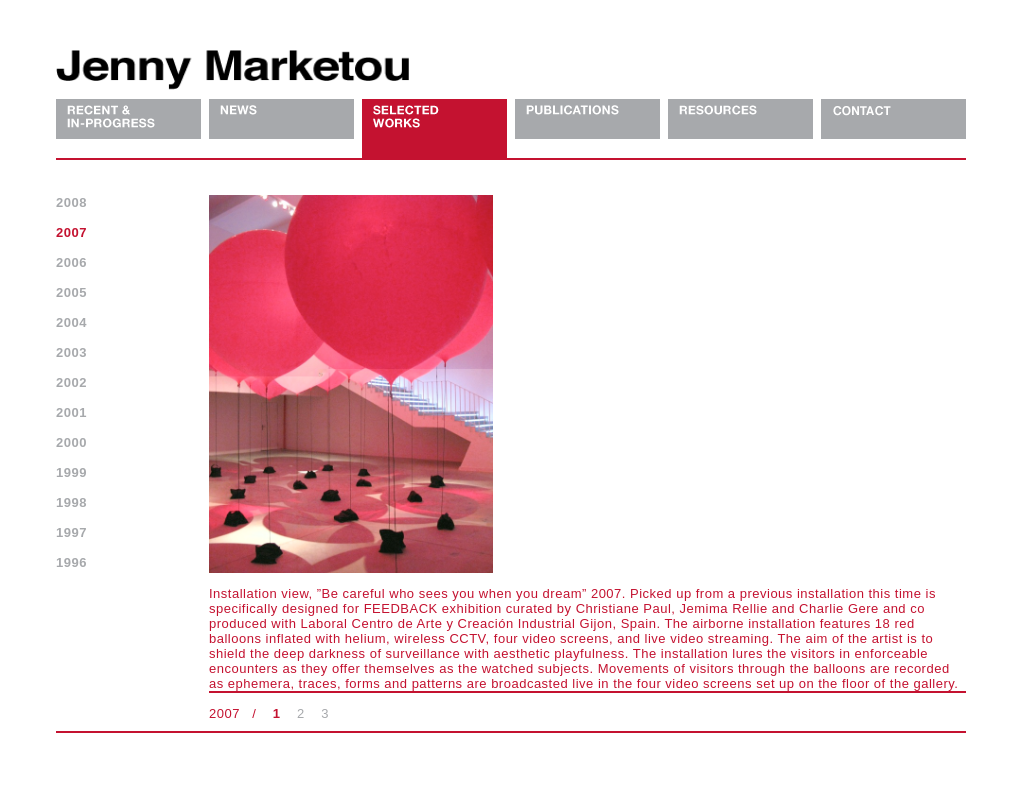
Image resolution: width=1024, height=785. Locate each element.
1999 (71, 472)
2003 (71, 352)
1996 (71, 562)
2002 (71, 382)
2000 (71, 442)
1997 (71, 532)
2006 (71, 262)
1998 (71, 502)
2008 (71, 202)
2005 (71, 292)
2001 (71, 412)
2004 (71, 322)
